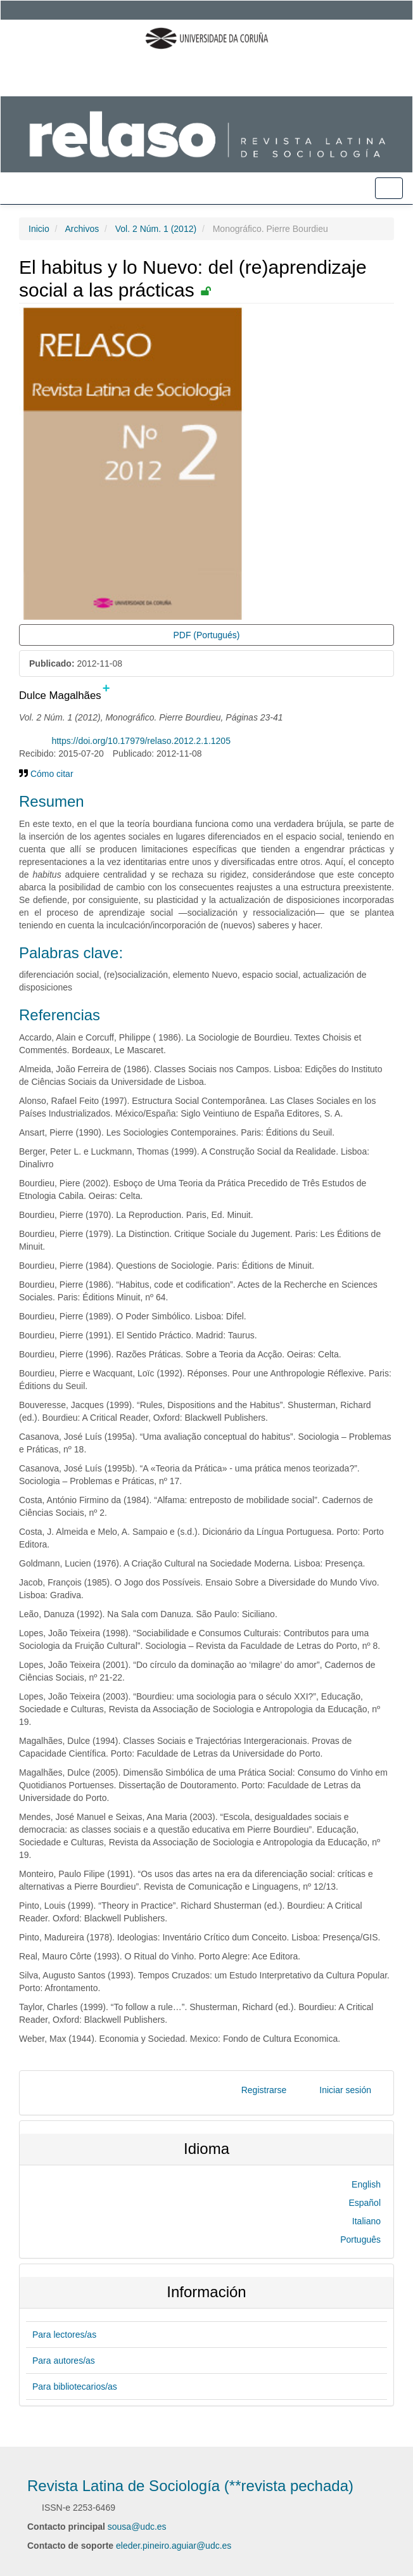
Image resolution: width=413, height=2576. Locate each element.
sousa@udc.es (137, 2527)
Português (360, 2239)
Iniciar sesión (345, 2090)
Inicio (39, 229)
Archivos (82, 229)
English (366, 2184)
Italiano (366, 2221)
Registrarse (264, 2090)
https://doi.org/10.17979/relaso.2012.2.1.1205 (141, 741)
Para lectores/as (64, 2334)
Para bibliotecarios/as (74, 2386)
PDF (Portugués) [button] (206, 635)
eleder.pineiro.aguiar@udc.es (173, 2546)
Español (364, 2203)
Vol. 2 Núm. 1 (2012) (155, 229)
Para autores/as (63, 2360)
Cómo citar (46, 774)
